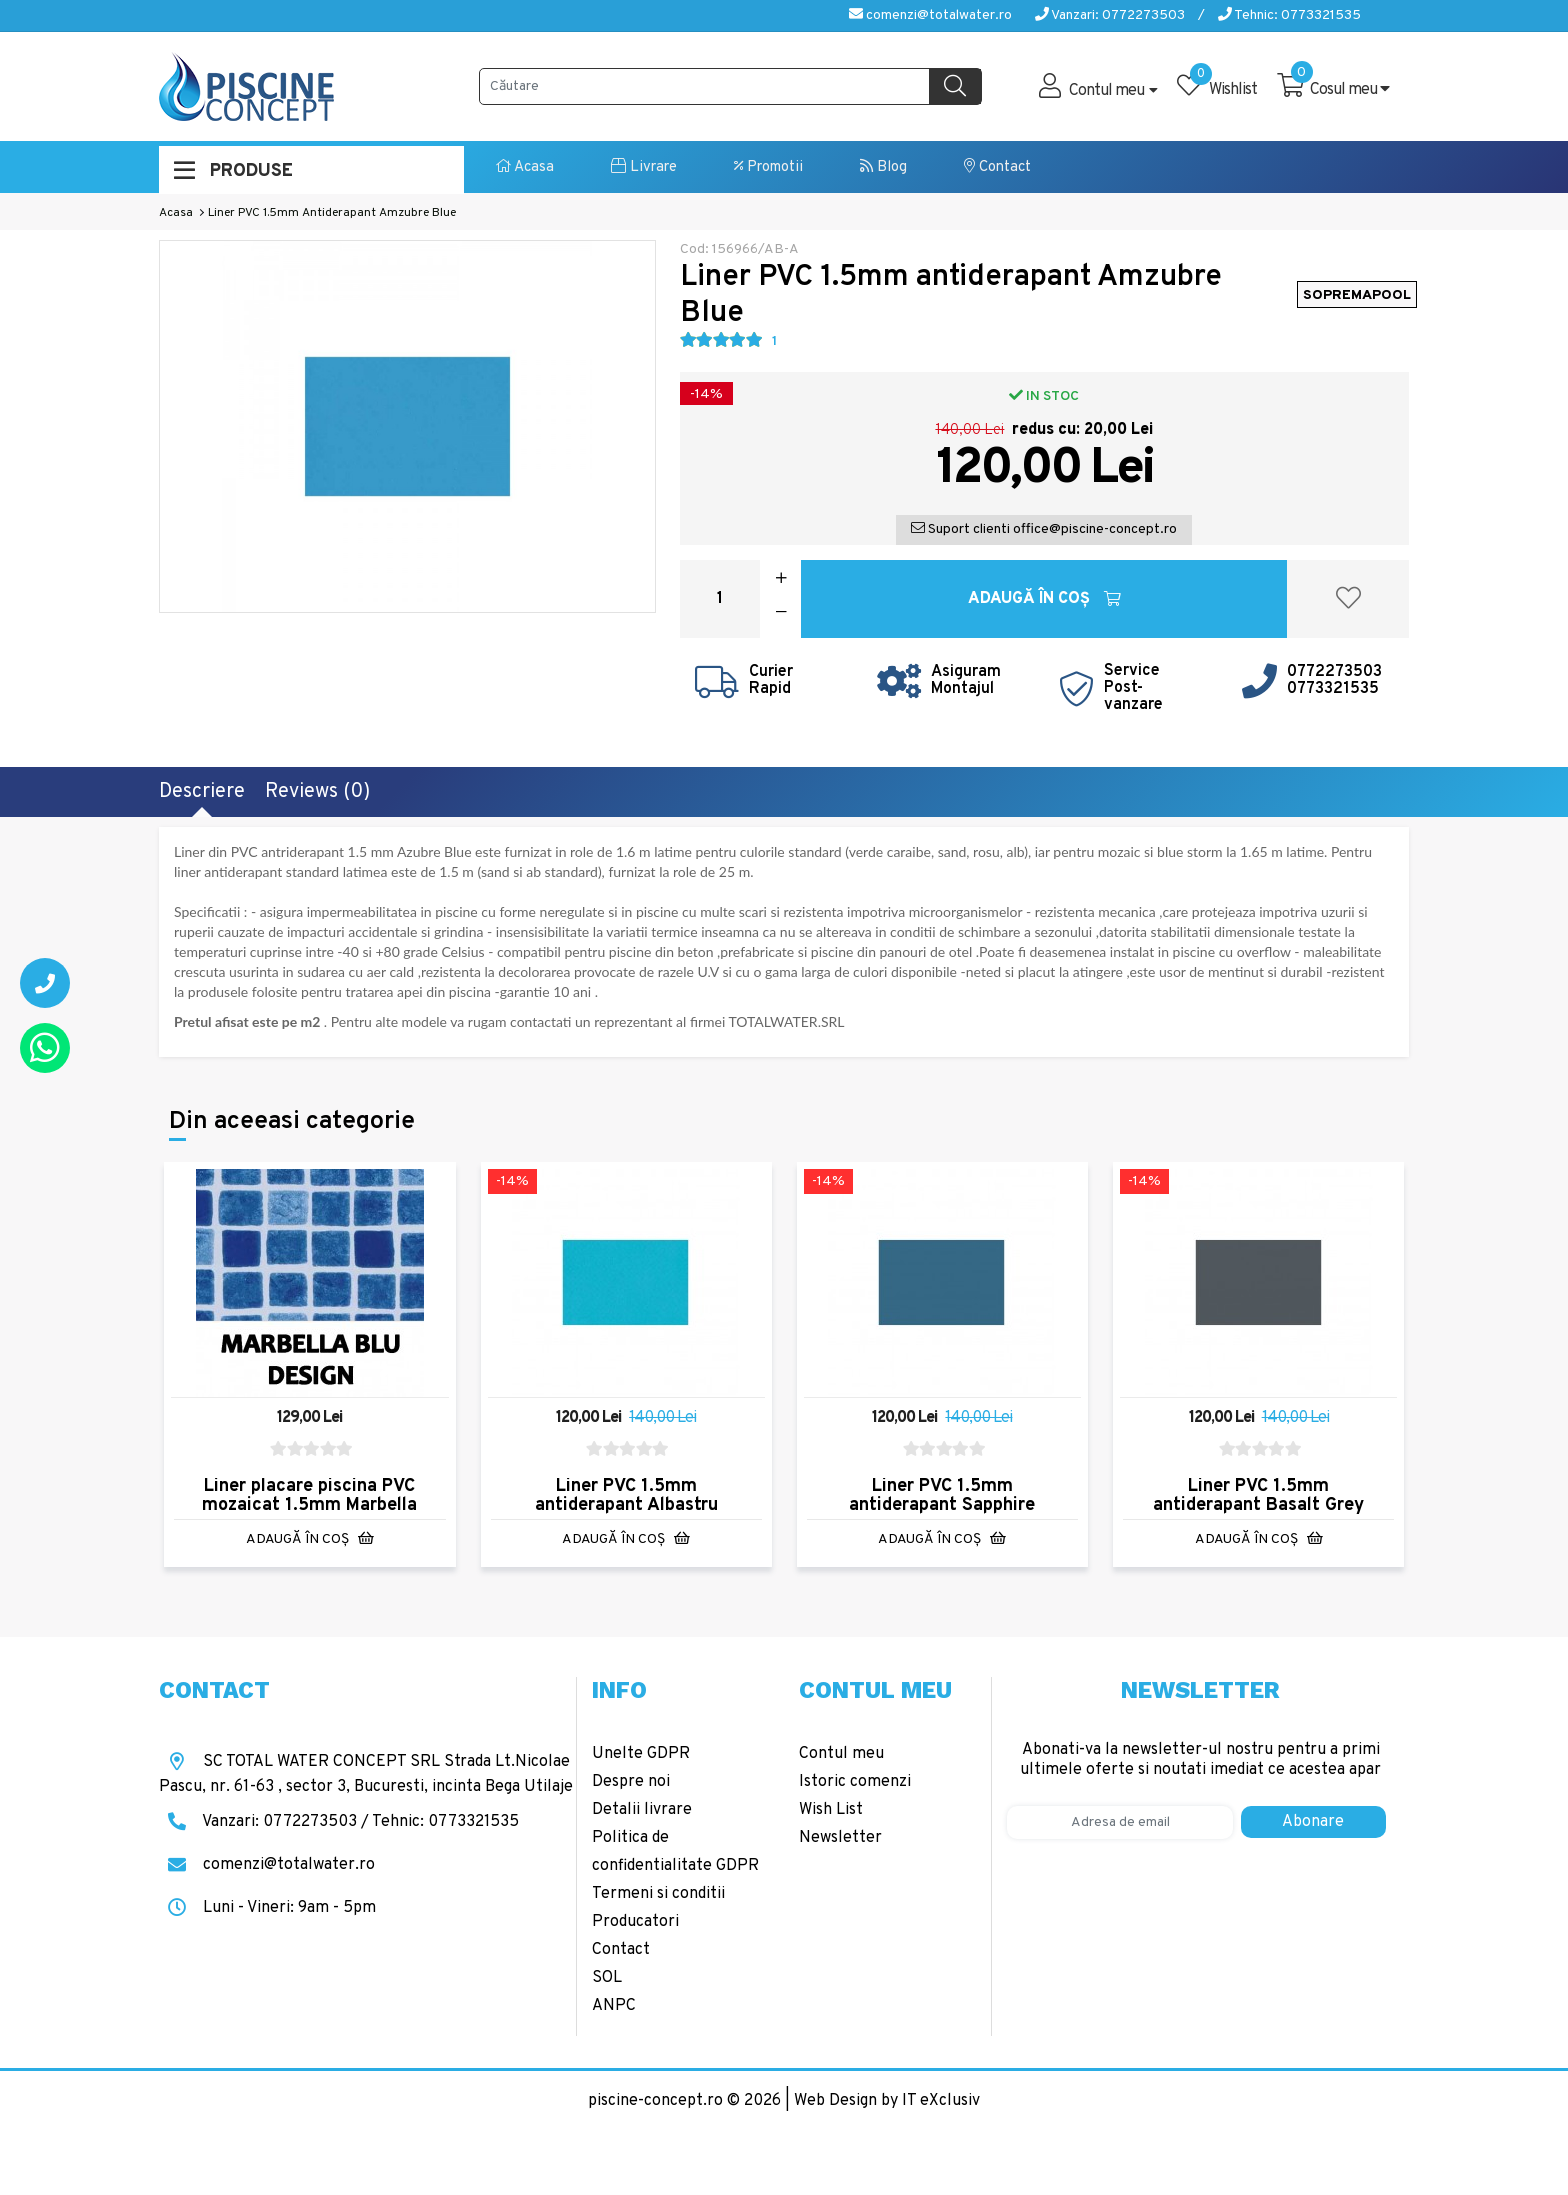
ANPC (614, 2006)
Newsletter (840, 1838)
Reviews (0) (317, 792)
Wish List (831, 1810)
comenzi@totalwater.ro (930, 15)
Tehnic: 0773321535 (1289, 15)
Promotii (768, 167)
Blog (883, 167)
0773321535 (1333, 689)
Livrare (644, 167)
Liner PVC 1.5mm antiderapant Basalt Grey (1258, 1496)
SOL (607, 1978)
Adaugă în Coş (1044, 599)
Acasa (525, 167)
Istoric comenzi (855, 1782)
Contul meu (841, 1754)
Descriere (202, 792)
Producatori (635, 1922)
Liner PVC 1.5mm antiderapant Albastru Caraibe (626, 1505)
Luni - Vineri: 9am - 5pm (267, 1908)
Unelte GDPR (641, 1754)
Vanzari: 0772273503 (1110, 15)
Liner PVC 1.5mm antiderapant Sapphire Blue (942, 1505)
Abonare (1313, 1822)
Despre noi (631, 1782)
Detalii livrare (642, 1810)
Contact (997, 167)
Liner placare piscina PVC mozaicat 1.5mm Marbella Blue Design (309, 1505)
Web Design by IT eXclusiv (887, 2101)
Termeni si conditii (658, 1894)
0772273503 (1334, 672)
